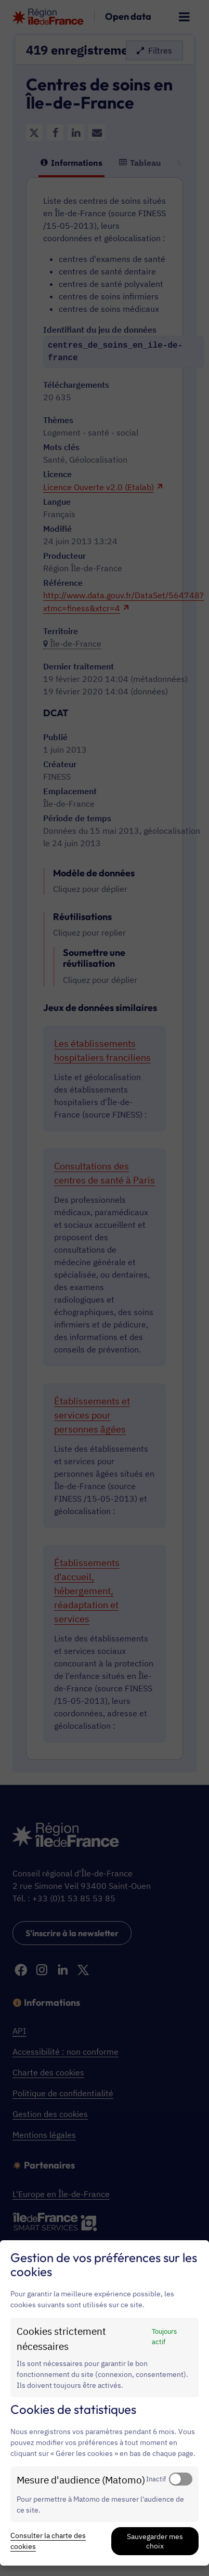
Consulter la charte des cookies (48, 2541)
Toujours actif (164, 2336)
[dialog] (104, 2403)
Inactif (156, 2478)
